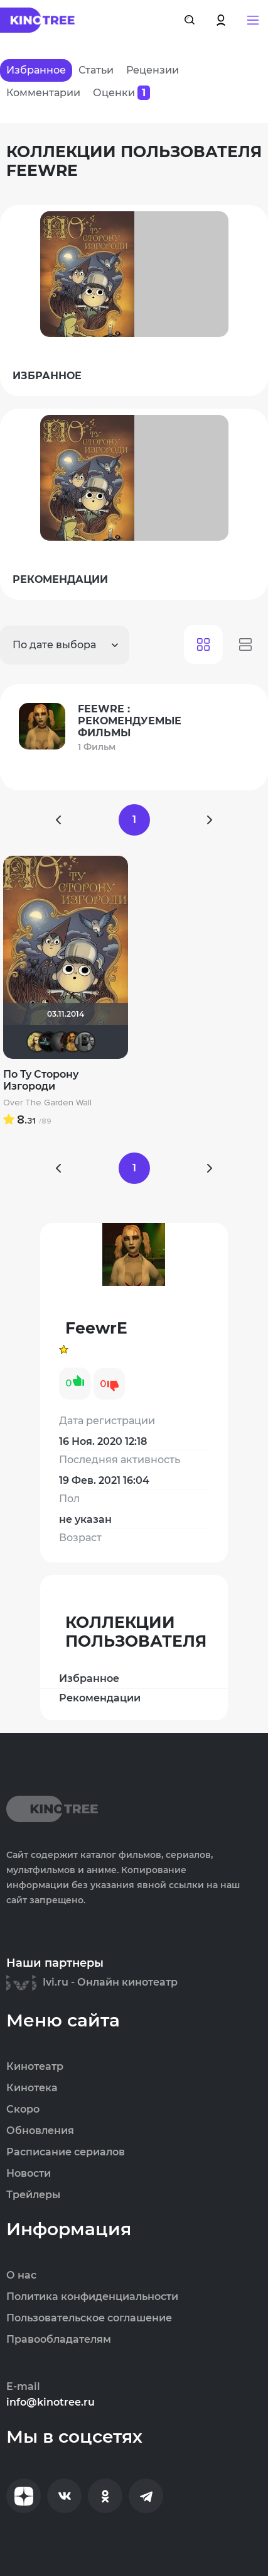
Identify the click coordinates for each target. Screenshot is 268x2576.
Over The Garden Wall (47, 1102)
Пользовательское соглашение (89, 2318)
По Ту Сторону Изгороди (40, 1080)
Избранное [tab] (36, 70)
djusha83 (37, 1042)
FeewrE (72, 1042)
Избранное (89, 1678)
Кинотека (32, 2088)
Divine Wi (61, 1042)
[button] (253, 20)
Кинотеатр (34, 2067)
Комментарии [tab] (43, 93)
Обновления (40, 2131)
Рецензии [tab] (152, 70)
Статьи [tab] (96, 70)
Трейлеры (33, 2195)
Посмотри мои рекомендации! (49, 1042)
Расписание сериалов (65, 2152)
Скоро (23, 2109)
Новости (28, 2173)
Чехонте (84, 1042)
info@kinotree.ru (50, 2402)
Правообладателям (58, 2339)
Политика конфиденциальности (92, 2297)
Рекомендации (100, 1698)
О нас (21, 2275)
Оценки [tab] (121, 93)
